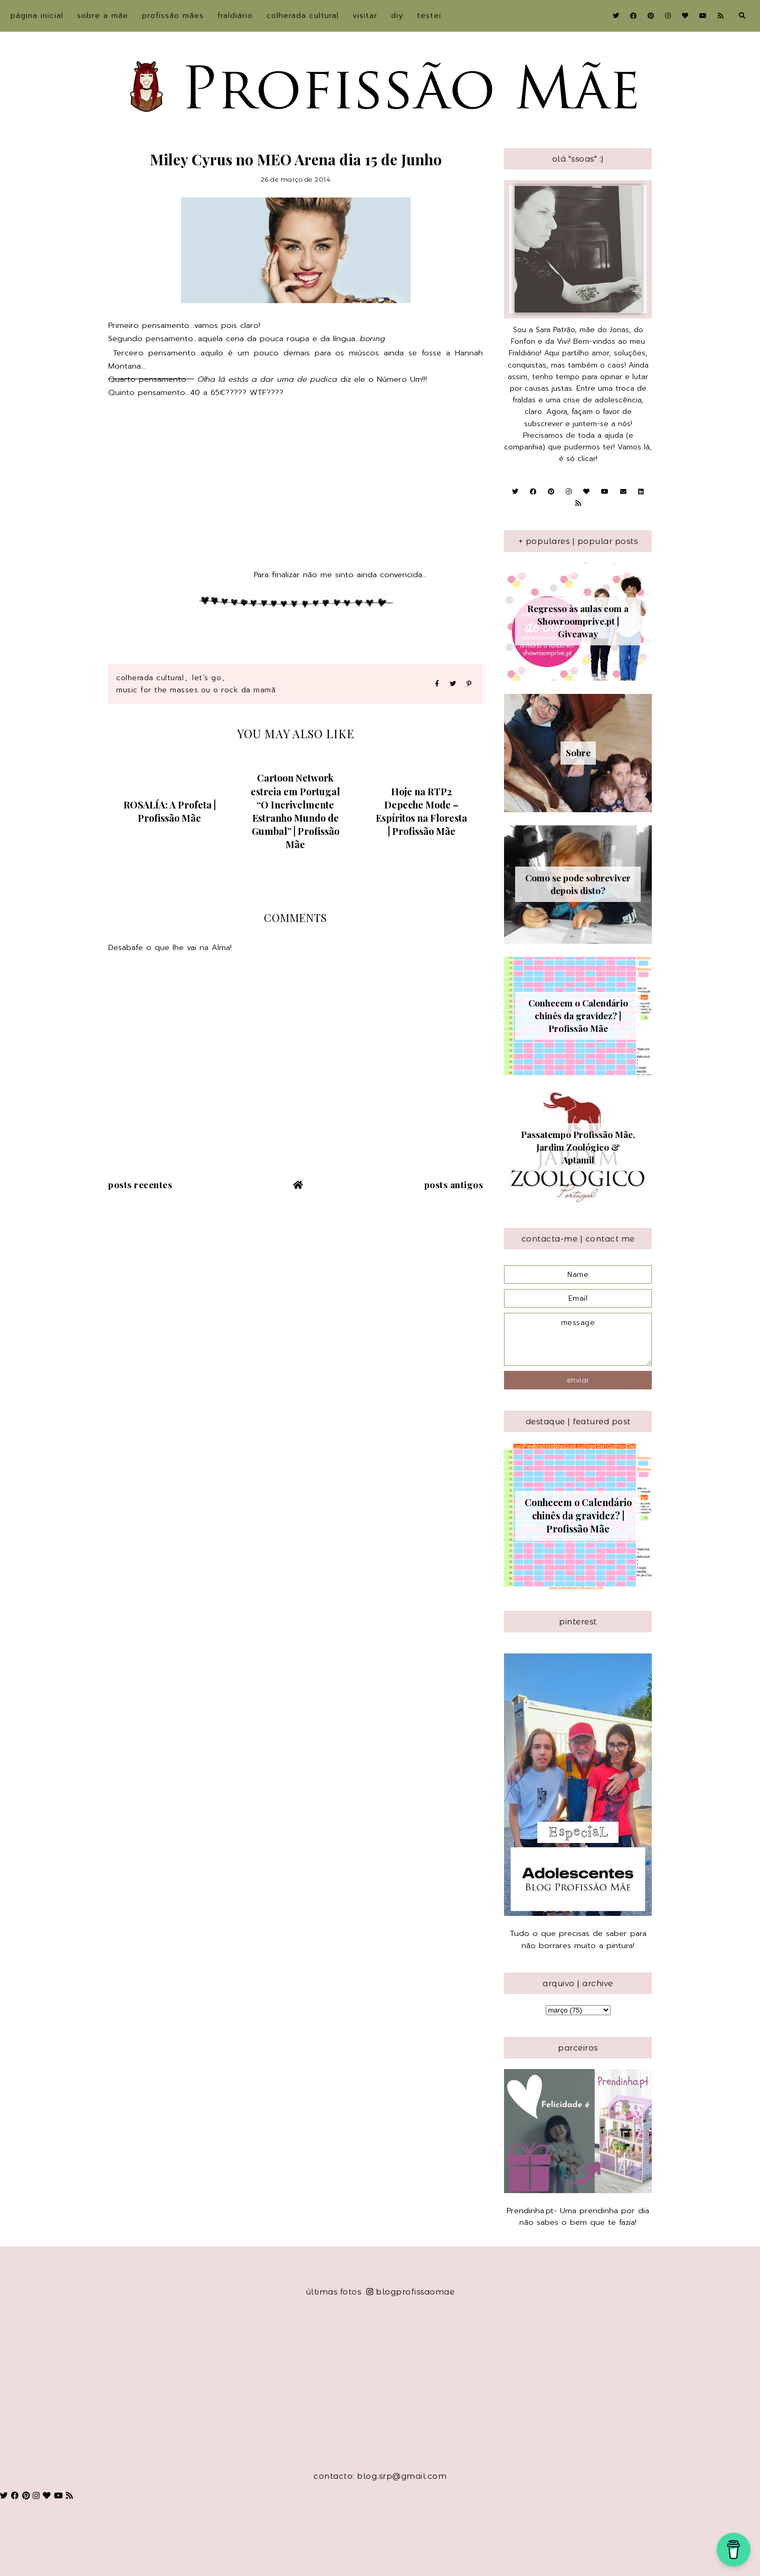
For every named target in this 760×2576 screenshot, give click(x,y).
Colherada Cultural (303, 15)
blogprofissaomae (410, 2292)
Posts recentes (140, 1184)
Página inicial (37, 15)
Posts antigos (453, 1184)
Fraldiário (235, 15)
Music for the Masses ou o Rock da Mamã (196, 689)
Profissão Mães (173, 15)
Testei (429, 15)
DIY (397, 15)
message (578, 1339)
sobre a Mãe (102, 15)
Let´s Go (206, 677)
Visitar (365, 15)
